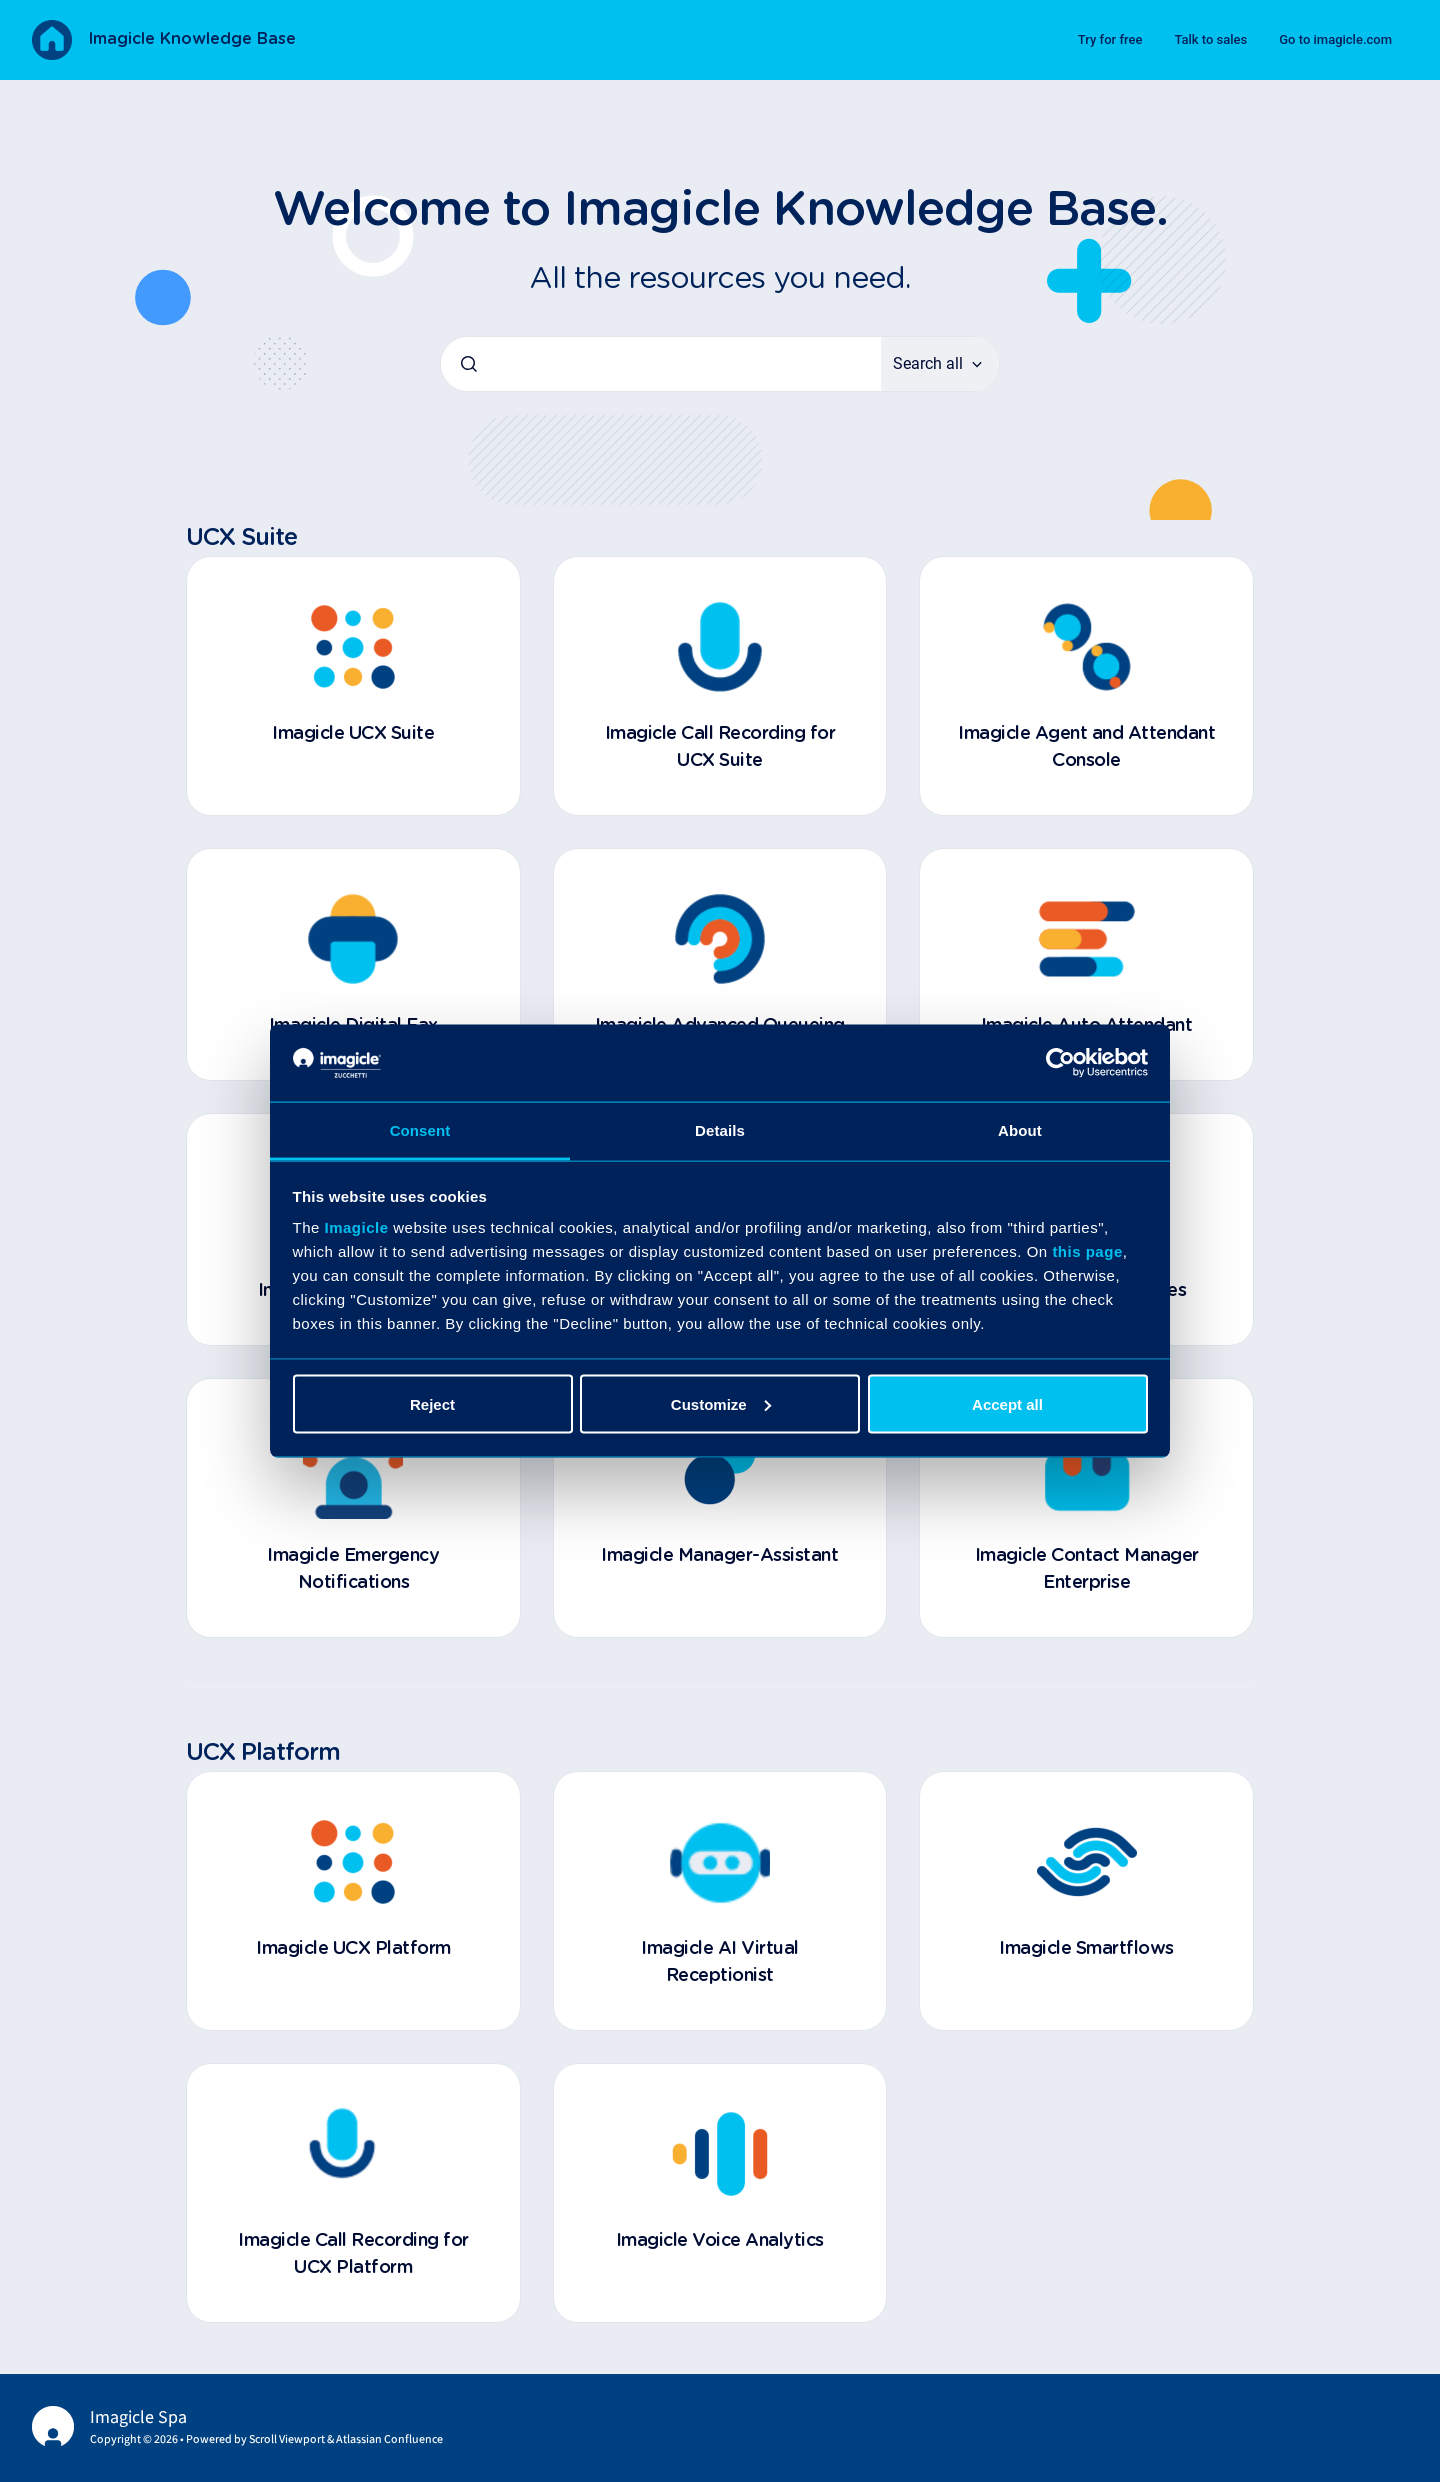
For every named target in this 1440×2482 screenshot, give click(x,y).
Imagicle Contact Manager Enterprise (1087, 1569)
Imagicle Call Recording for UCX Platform (353, 2254)
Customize (721, 1403)
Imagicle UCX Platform (353, 1949)
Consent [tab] (420, 1129)
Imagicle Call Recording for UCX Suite (720, 747)
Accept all (1007, 1403)
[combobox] (661, 364)
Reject (432, 1403)
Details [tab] (720, 1129)
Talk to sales (1210, 39)
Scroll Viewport (288, 2439)
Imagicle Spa (138, 2417)
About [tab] (1020, 1129)
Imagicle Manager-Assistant (719, 1556)
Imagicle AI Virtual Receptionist (720, 1962)
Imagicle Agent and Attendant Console (1086, 747)
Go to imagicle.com (1335, 39)
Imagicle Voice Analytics (720, 2241)
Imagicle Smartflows (1086, 1949)
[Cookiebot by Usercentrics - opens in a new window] (1060, 1063)
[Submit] (469, 364)
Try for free (1110, 39)
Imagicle (357, 1227)
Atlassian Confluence (389, 2439)
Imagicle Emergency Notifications (353, 1569)
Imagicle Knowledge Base (192, 39)
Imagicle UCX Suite (353, 734)
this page (1087, 1251)
